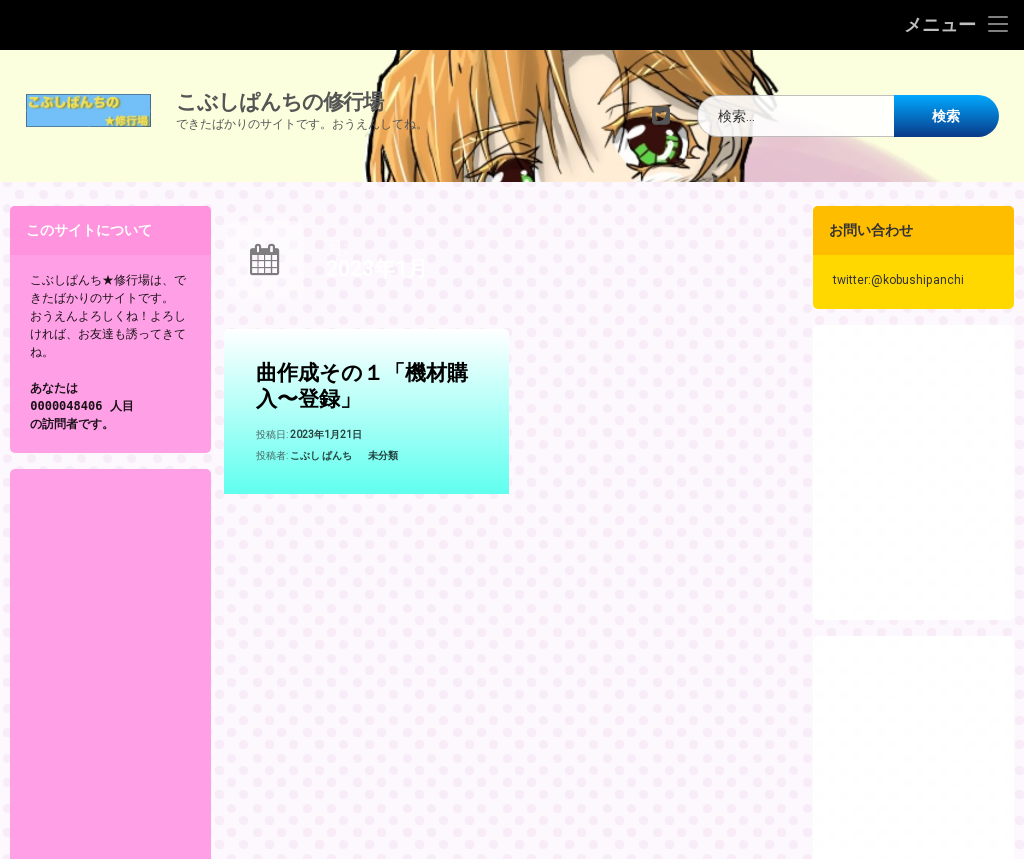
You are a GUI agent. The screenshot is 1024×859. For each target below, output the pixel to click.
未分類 (383, 457)
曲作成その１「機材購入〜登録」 (362, 388)
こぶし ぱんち (321, 457)
